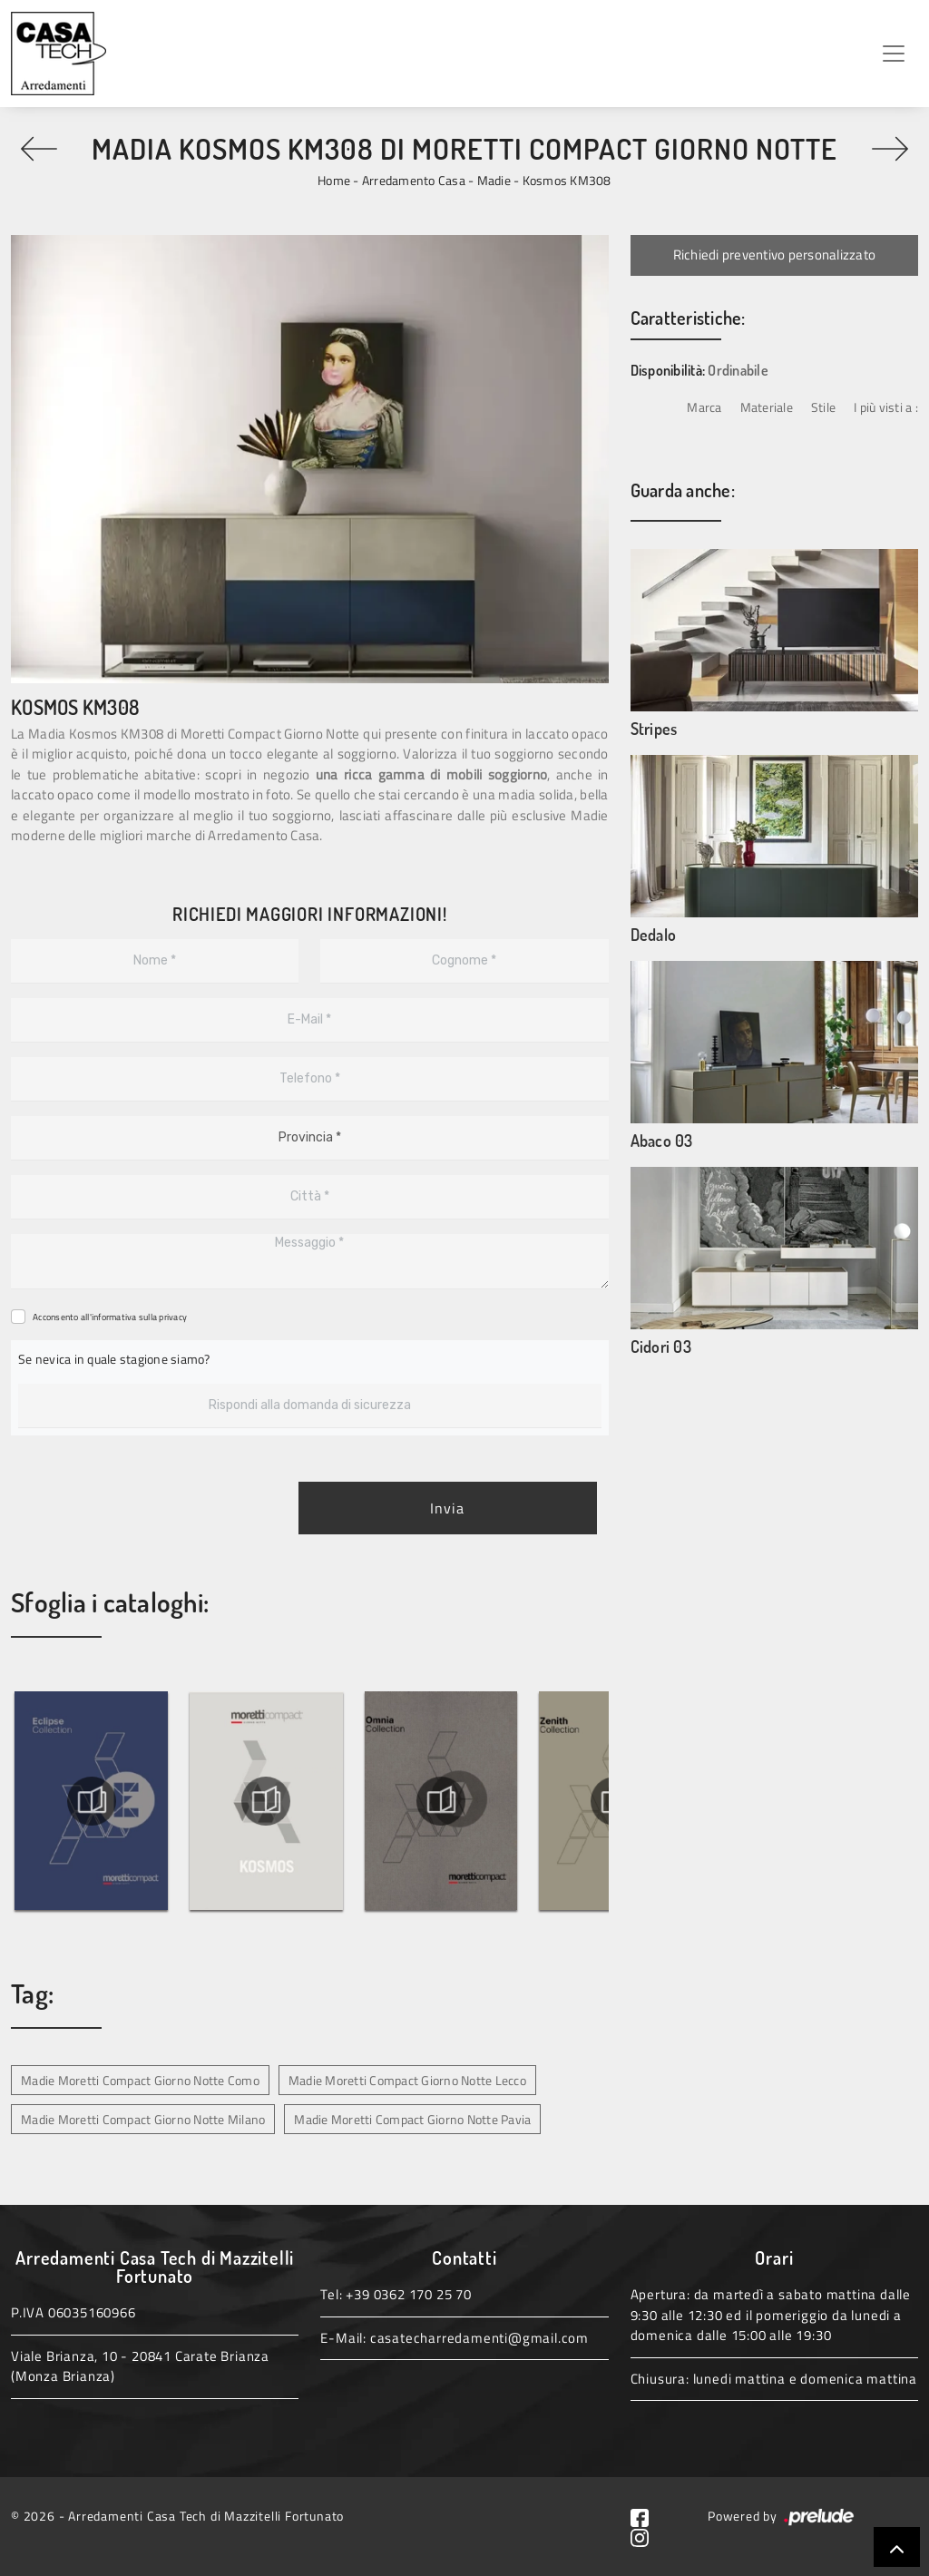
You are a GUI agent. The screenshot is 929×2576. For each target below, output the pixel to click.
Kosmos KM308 (567, 180)
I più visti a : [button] (886, 406)
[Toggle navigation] (893, 53)
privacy (173, 1317)
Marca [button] (704, 406)
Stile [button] (823, 406)
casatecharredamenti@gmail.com (479, 2337)
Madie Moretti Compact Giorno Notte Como (140, 2080)
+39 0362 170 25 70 (408, 2294)
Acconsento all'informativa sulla (110, 1317)
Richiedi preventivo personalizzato (774, 254)
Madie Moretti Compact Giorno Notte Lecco (407, 2080)
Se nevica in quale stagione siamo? (114, 1358)
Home (334, 180)
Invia (447, 1508)
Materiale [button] (766, 406)
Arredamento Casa (413, 180)
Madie (494, 180)
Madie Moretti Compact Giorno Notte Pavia (412, 2119)
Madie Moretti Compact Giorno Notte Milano (143, 2119)
